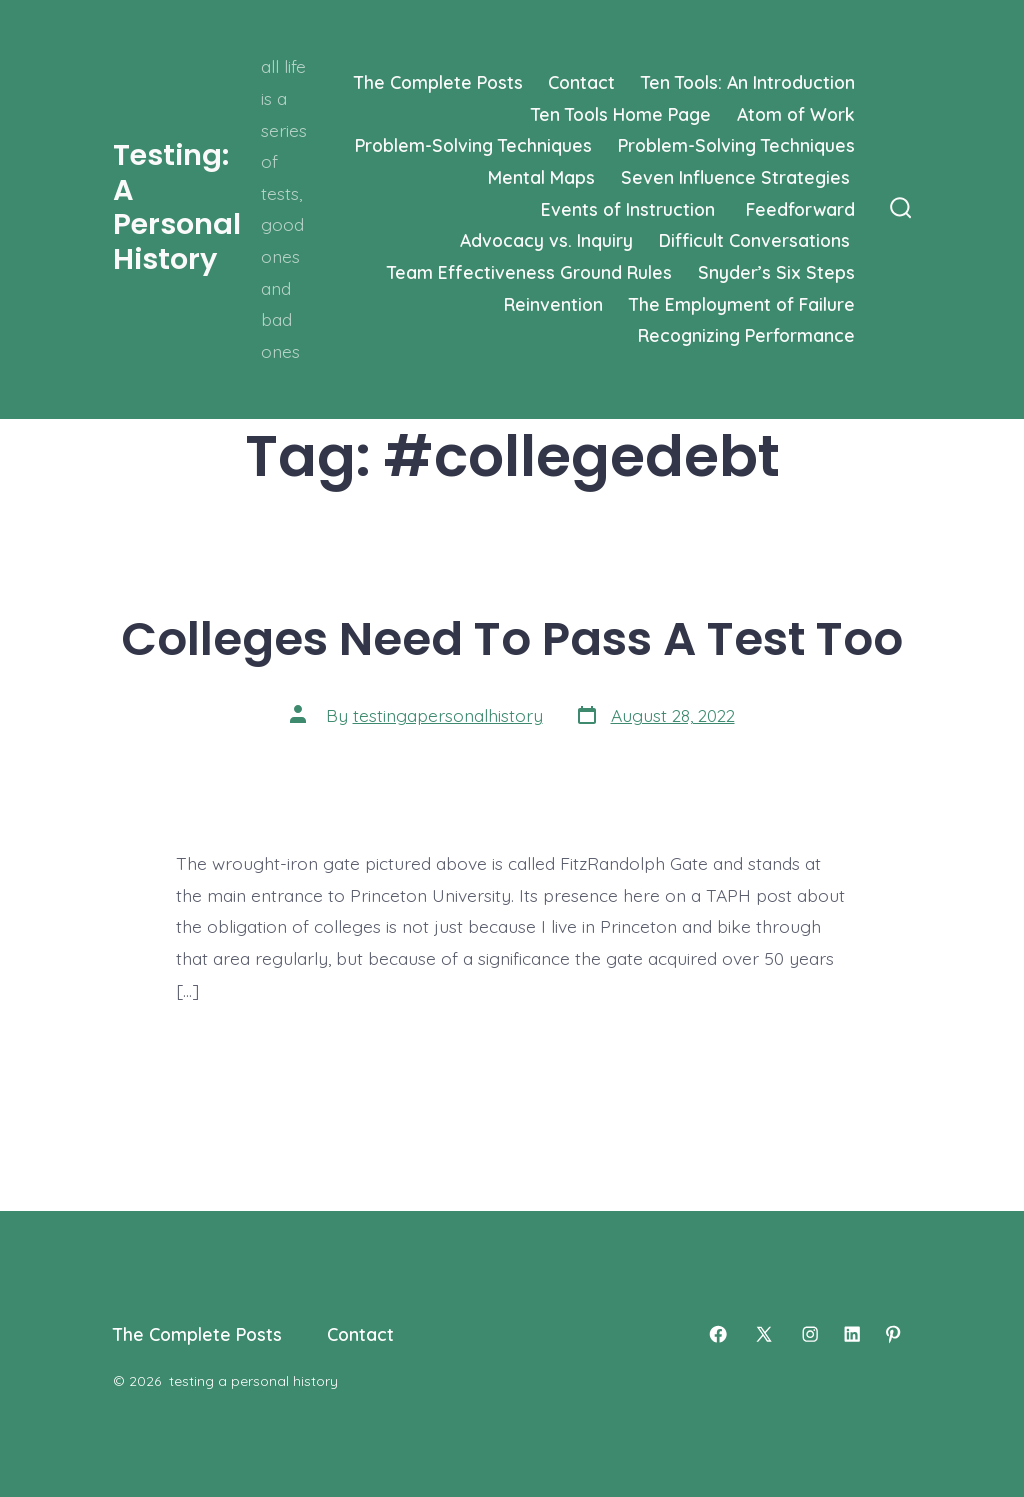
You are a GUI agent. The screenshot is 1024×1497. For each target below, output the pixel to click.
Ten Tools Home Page (621, 114)
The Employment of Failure (742, 304)
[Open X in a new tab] (764, 1334)
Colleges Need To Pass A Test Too (512, 638)
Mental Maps (541, 177)
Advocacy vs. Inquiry (546, 240)
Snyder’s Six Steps (776, 272)
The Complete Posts (438, 82)
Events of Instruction (630, 209)
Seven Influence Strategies (738, 177)
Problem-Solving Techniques (473, 145)
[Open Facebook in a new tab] (718, 1334)
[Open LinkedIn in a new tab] (852, 1334)
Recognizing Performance (746, 335)
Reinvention (553, 304)
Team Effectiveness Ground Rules (529, 272)
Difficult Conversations (757, 240)
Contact (581, 82)
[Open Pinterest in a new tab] (893, 1334)
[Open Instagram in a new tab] (810, 1334)
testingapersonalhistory (448, 715)
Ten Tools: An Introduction (748, 82)
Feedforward (800, 209)
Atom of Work (796, 114)
